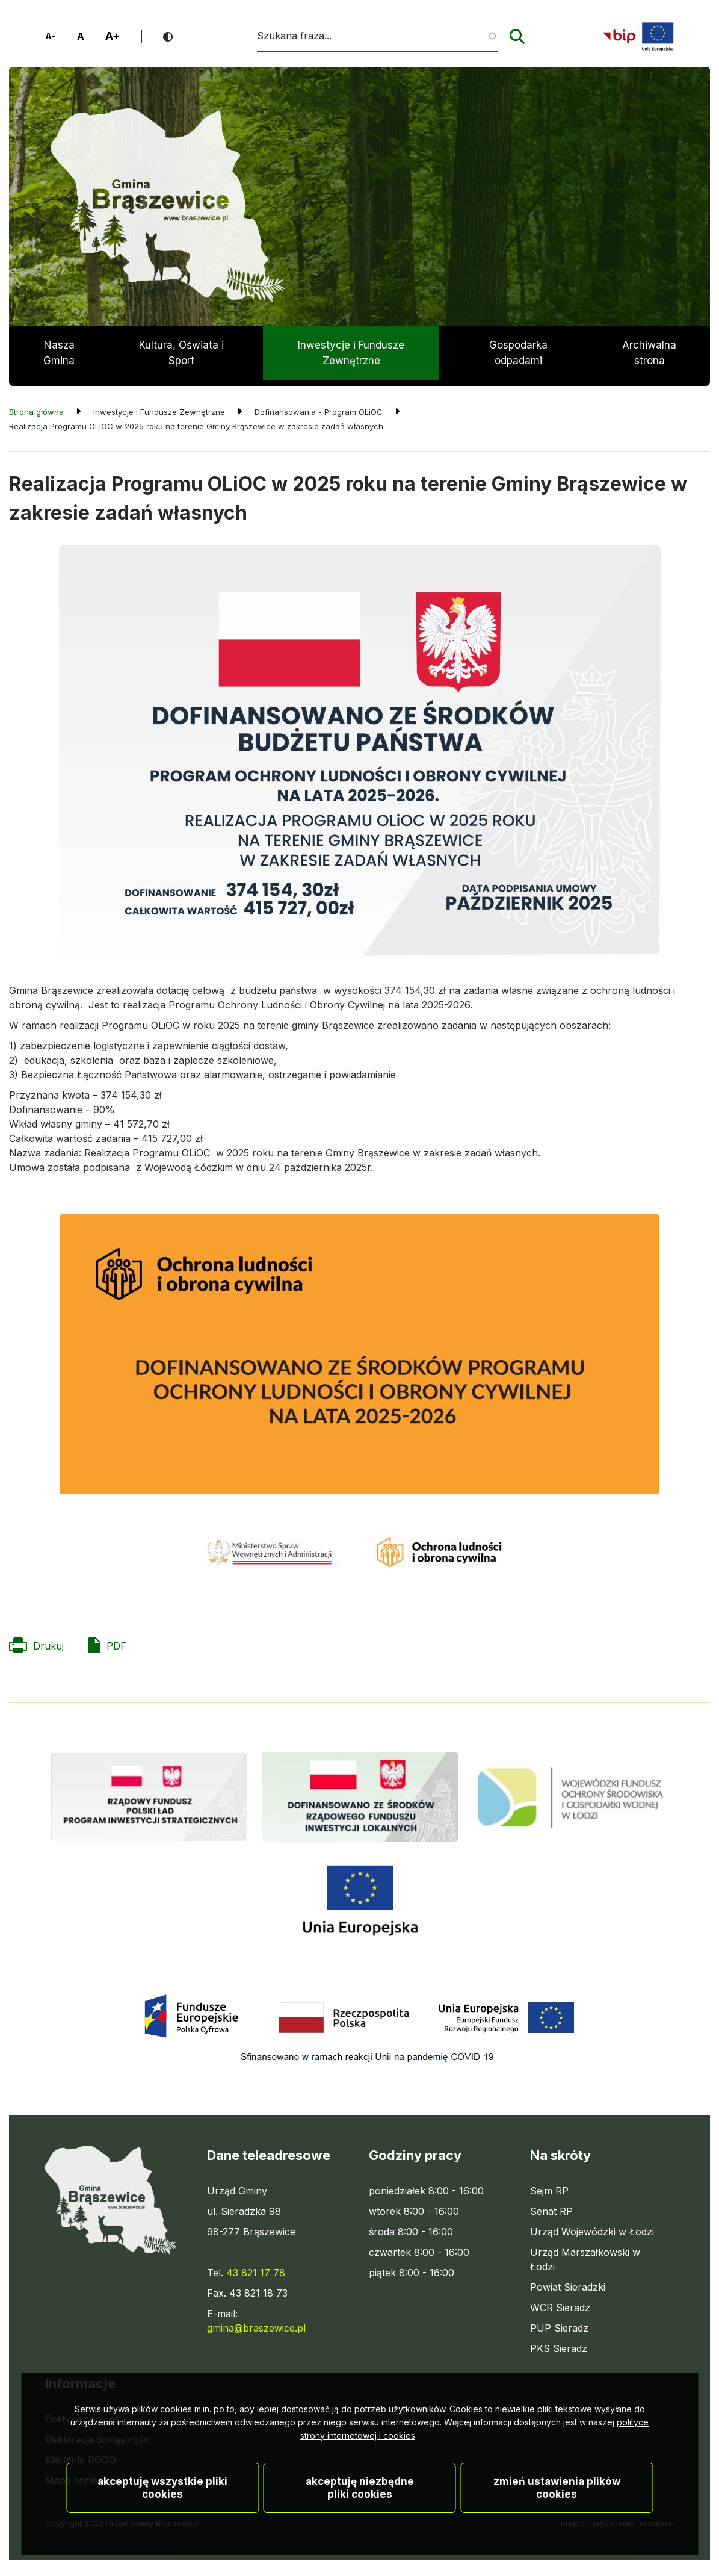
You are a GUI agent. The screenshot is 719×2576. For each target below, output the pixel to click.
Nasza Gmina (59, 353)
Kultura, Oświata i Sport (181, 353)
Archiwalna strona (649, 359)
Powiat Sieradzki (567, 2281)
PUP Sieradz (559, 2322)
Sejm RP (549, 2185)
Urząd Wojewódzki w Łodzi (592, 2226)
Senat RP (551, 2206)
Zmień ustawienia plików (556, 2507)
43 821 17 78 (255, 2267)
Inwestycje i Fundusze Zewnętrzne (351, 353)
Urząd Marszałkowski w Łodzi (585, 2254)
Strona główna (36, 406)
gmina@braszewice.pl (256, 2323)
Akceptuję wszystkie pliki (162, 2507)
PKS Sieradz (558, 2343)
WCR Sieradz (560, 2302)
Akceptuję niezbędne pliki (360, 2507)
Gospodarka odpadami (518, 353)
